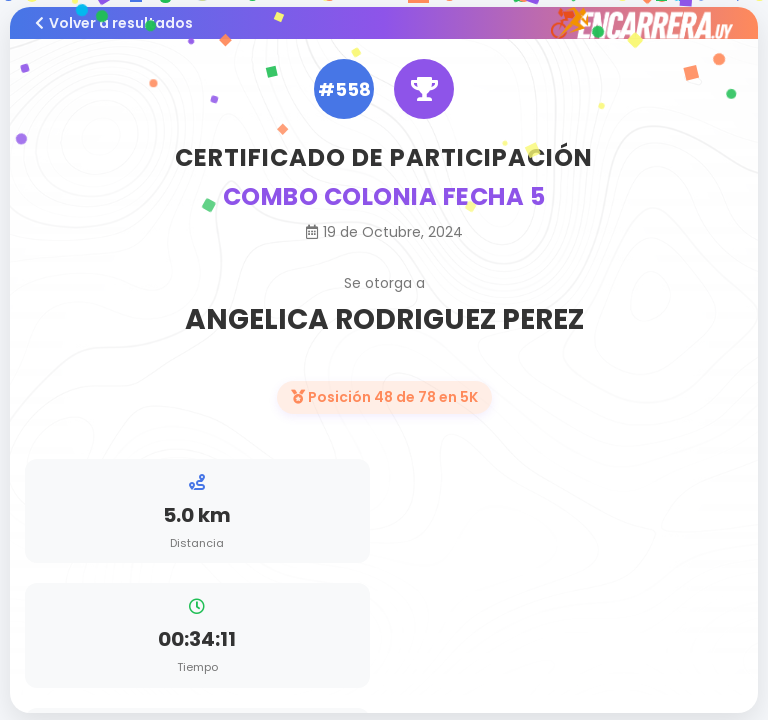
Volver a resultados (114, 23)
